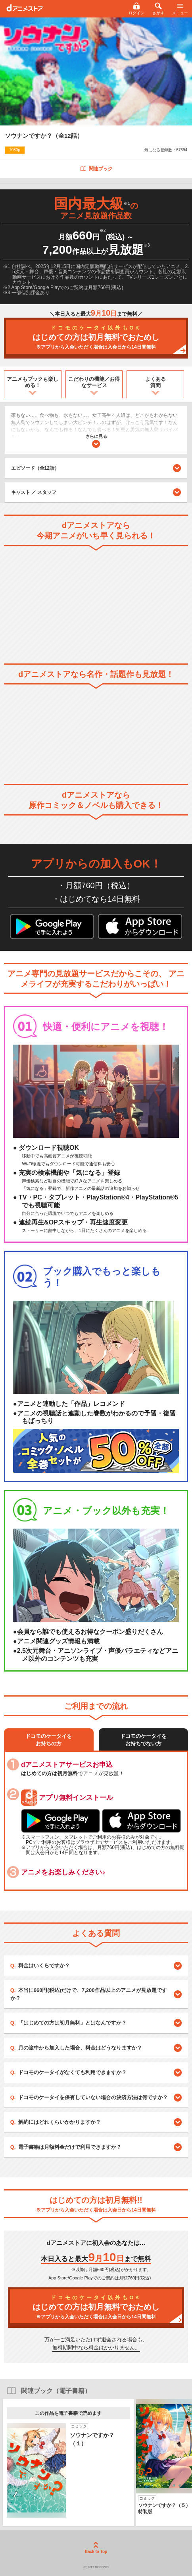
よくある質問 (155, 382)
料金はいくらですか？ (44, 1966)
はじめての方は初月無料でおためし (96, 338)
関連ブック (96, 168)
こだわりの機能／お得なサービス (94, 382)
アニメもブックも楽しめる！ (32, 382)
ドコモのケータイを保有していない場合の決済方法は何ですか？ (93, 2097)
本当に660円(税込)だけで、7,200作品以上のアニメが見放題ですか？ (88, 1994)
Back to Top (96, 2548)
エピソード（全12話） (96, 468)
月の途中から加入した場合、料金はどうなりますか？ (80, 2048)
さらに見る (96, 441)
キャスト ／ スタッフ (34, 492)
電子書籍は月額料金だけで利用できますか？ (69, 2147)
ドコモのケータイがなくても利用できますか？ (72, 2072)
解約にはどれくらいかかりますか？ (59, 2122)
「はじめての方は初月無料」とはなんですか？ (72, 2023)
